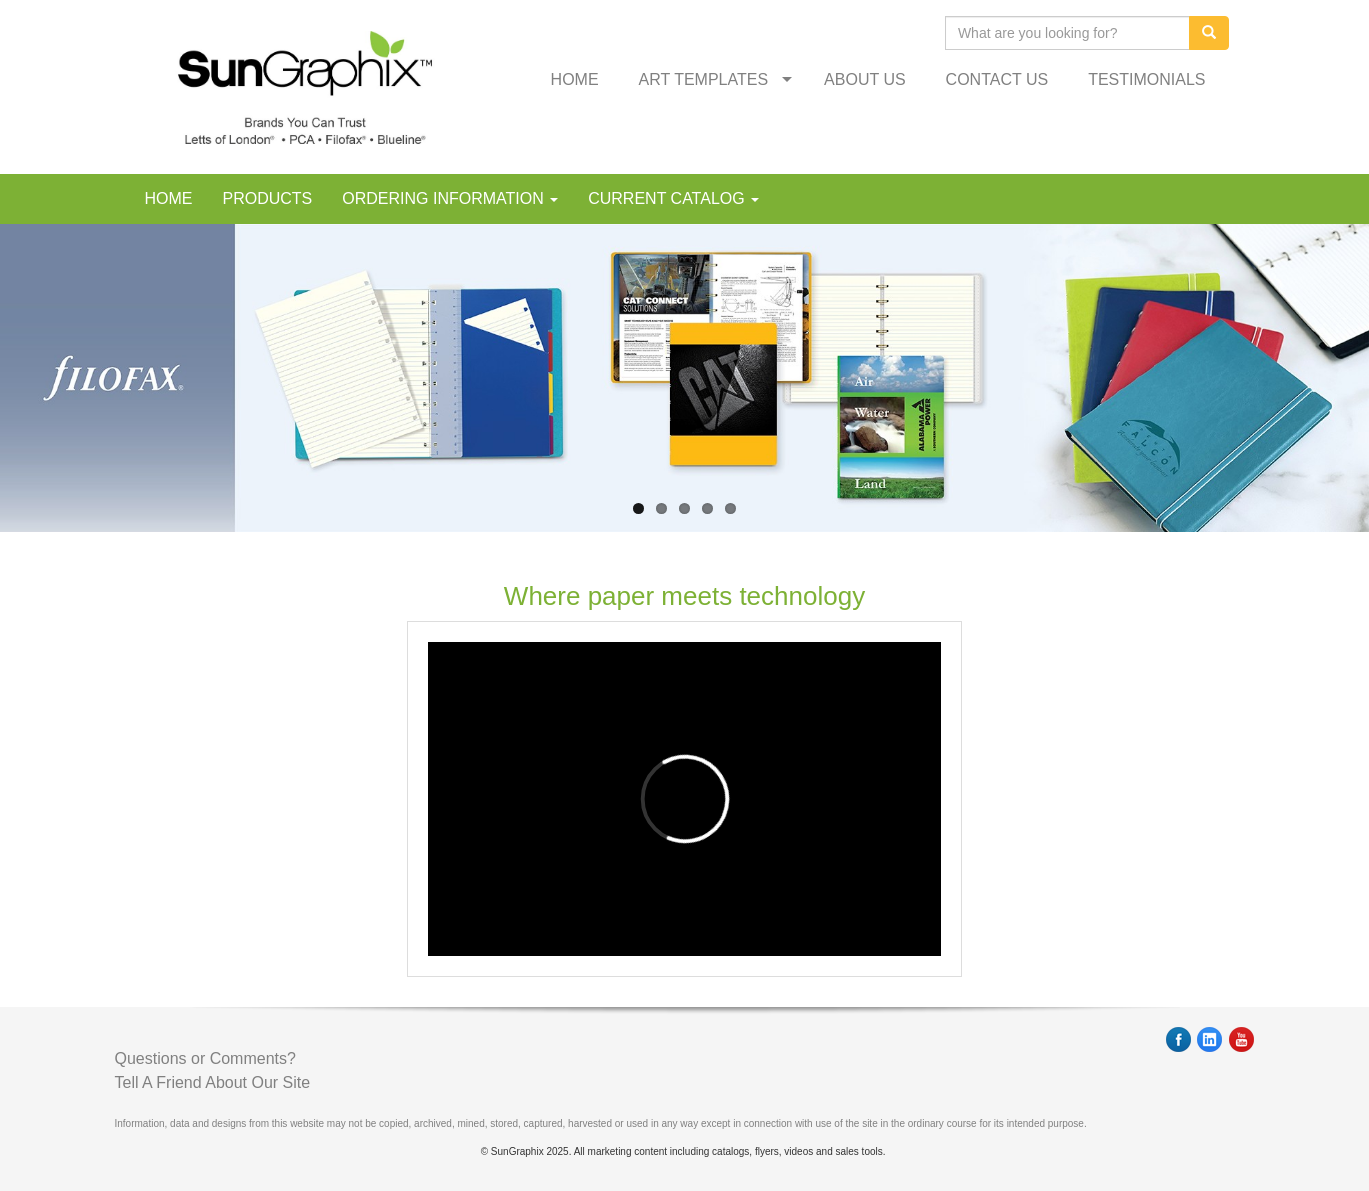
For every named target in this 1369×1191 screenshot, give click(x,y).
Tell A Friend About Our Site (213, 1082)
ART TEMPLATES (704, 79)
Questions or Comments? (205, 1058)
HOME (575, 79)
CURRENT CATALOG (673, 198)
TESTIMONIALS (1146, 79)
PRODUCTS (268, 198)
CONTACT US (997, 79)
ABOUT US (865, 79)
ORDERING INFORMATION (450, 198)
